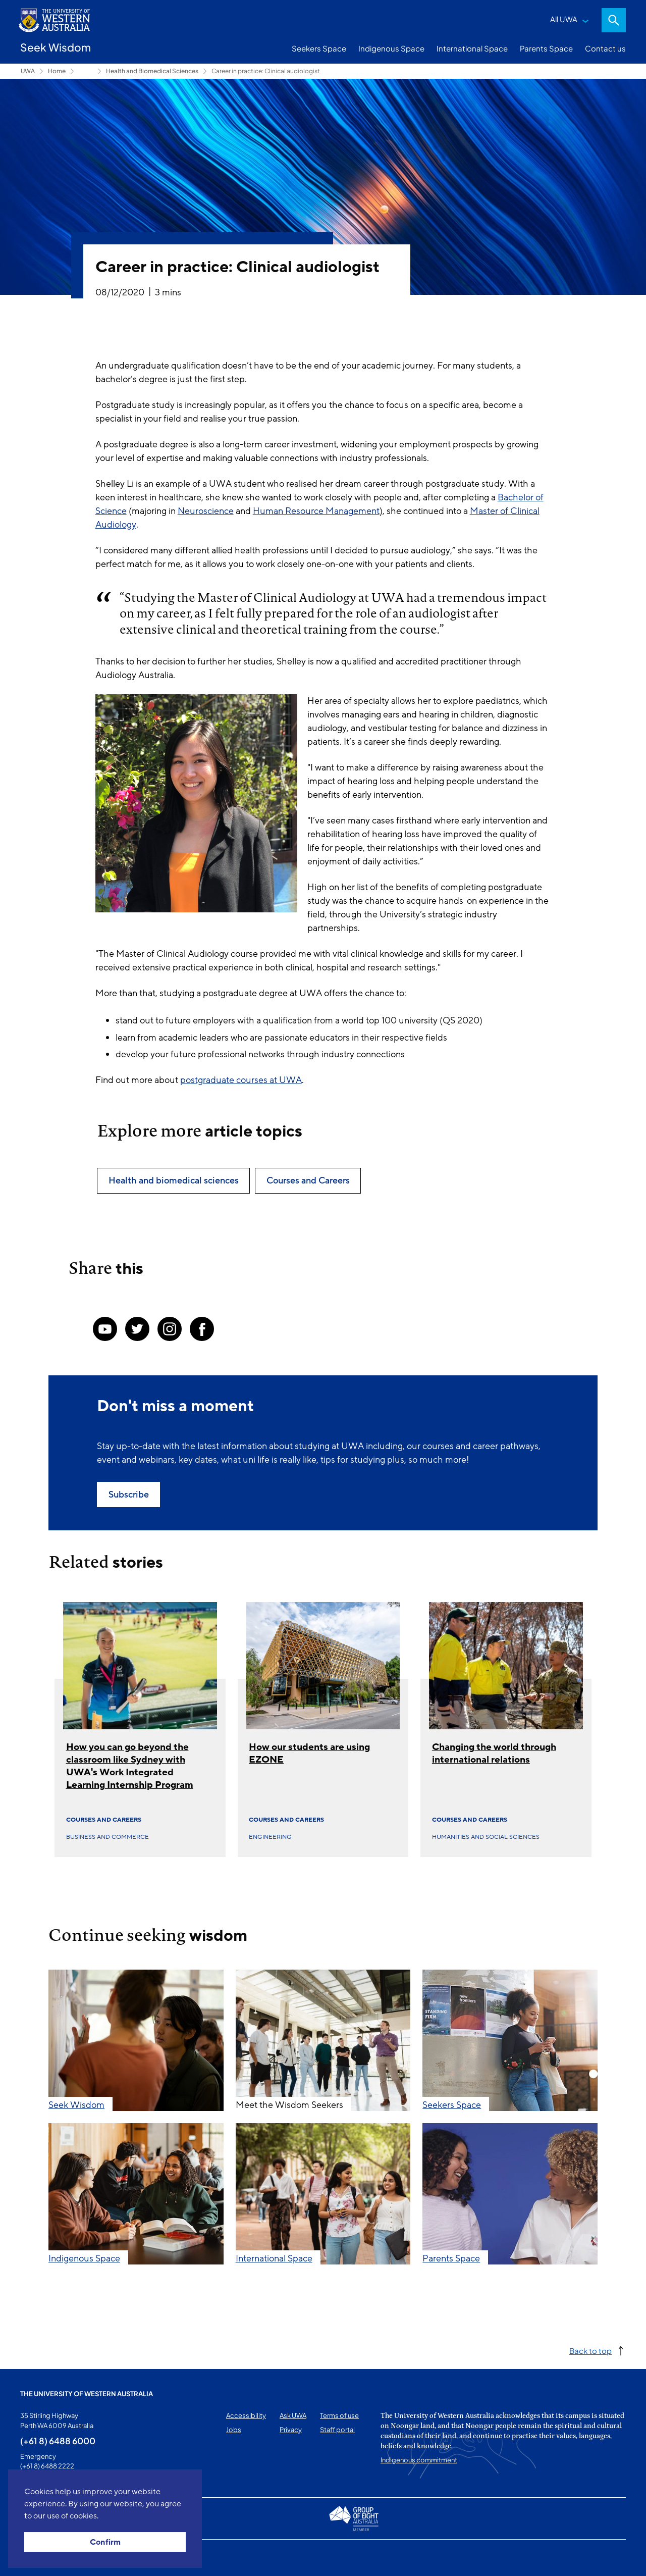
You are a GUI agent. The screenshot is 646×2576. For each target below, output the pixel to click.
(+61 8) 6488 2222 (47, 2466)
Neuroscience (206, 511)
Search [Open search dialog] (614, 20)
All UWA (563, 19)
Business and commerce (107, 1837)
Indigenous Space (391, 48)
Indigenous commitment (419, 2460)
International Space (472, 48)
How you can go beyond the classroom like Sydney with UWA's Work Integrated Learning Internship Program (129, 1765)
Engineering (270, 1837)
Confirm (105, 2542)
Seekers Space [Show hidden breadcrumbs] (85, 71)
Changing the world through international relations (494, 1753)
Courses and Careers (103, 1820)
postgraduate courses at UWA (241, 1080)
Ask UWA (293, 2415)
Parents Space (546, 48)
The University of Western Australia (86, 2394)
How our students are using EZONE (309, 1753)
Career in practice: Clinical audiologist (265, 71)
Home (57, 71)
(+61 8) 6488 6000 (57, 2440)
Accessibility (246, 2415)
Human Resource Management (316, 511)
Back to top (590, 2350)
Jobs (233, 2430)
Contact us (605, 48)
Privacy (291, 2430)
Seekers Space (319, 48)
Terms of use (339, 2415)
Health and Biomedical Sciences (152, 71)
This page (34, 2557)
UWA (28, 71)
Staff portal (337, 2430)
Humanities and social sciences (486, 1837)
